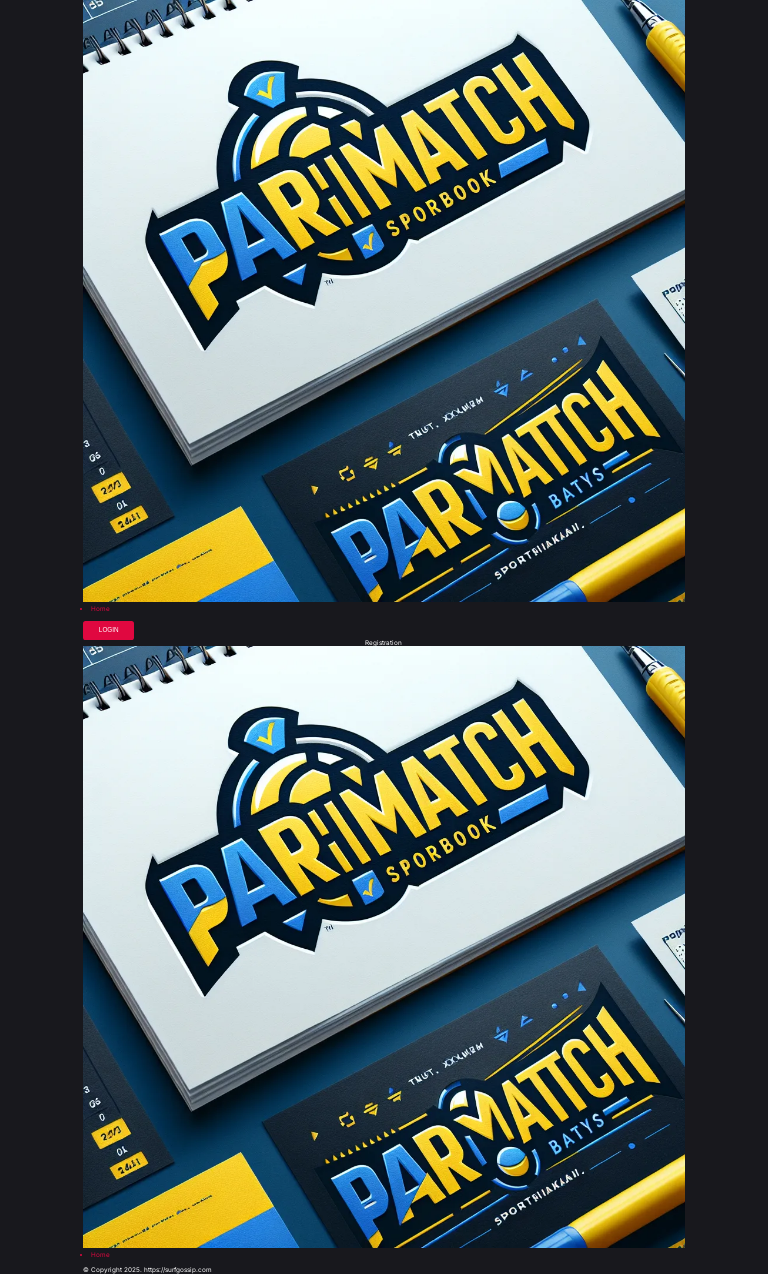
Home (100, 609)
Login (109, 629)
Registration (383, 643)
